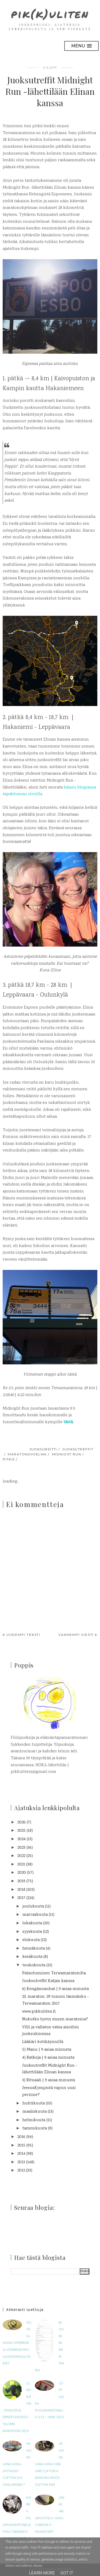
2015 (21, 2145)
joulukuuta (33, 1907)
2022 (21, 1856)
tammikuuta (34, 2128)
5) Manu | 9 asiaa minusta (46, 2050)
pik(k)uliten (50, 14)
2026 (21, 1822)
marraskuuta (35, 1915)
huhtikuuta (33, 2103)
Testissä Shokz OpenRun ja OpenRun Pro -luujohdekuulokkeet (17, 2343)
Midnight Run (66, 1454)
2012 (21, 2171)
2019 (21, 1881)
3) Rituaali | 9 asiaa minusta (48, 2080)
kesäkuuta (32, 1957)
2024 (21, 1839)
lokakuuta (32, 1923)
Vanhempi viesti (76, 1635)
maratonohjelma (27, 1454)
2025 (21, 1831)
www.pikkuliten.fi (39, 2012)
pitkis (9, 1459)
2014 (21, 2154)
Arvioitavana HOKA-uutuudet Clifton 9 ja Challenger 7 (17, 2464)
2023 (21, 1848)
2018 (21, 1890)
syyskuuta (32, 1932)
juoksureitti (43, 1449)
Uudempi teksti (23, 1635)
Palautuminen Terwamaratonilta (54, 1973)
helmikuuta (33, 2120)
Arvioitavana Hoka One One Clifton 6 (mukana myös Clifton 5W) (49, 2464)
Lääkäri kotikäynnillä (42, 2042)
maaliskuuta (34, 2112)
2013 (21, 2162)
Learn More (42, 2572)
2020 (21, 1873)
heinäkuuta (33, 1949)
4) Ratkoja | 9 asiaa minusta (48, 2058)
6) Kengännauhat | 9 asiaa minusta (55, 1989)
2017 (21, 1898)
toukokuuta (33, 1965)
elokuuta (31, 1940)
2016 (21, 2137)
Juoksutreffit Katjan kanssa (48, 1981)
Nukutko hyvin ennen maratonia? (55, 2019)
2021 (21, 1864)
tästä (68, 1422)
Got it (66, 2572)
